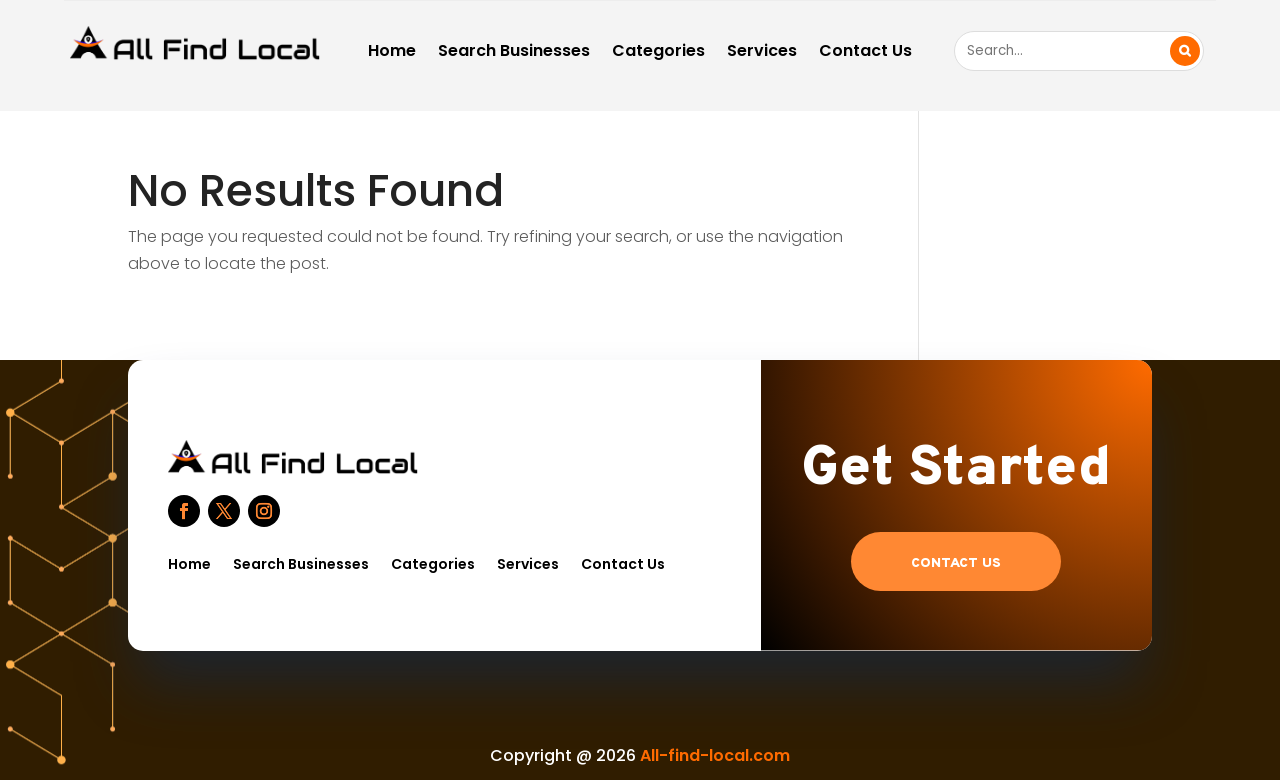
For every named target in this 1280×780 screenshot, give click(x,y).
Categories (658, 53)
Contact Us (865, 53)
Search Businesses (514, 53)
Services (762, 53)
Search (1185, 51)
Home (392, 53)
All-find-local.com (715, 755)
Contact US (956, 563)
